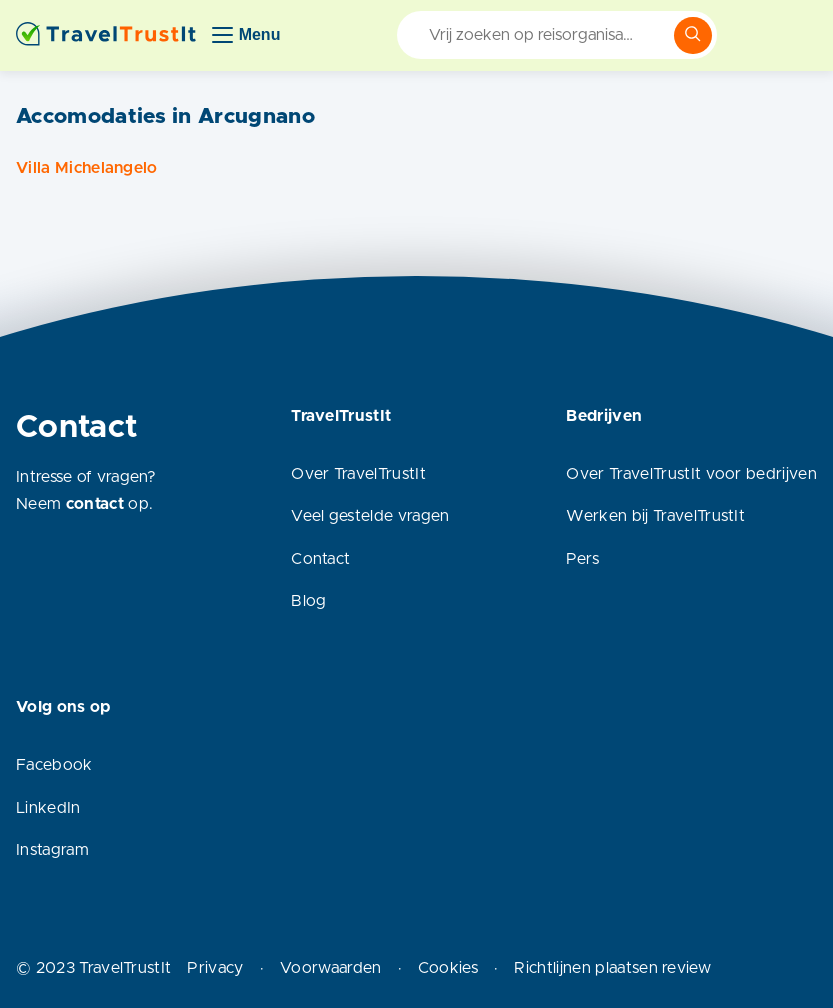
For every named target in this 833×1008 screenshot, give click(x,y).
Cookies (448, 968)
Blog (308, 601)
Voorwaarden (331, 968)
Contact (320, 559)
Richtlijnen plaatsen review (612, 968)
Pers (582, 559)
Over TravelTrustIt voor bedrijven (691, 474)
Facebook (54, 765)
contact (95, 504)
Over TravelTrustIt (358, 474)
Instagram (52, 850)
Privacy (215, 968)
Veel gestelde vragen (370, 516)
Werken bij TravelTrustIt (655, 516)
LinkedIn (48, 808)
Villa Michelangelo (87, 168)
